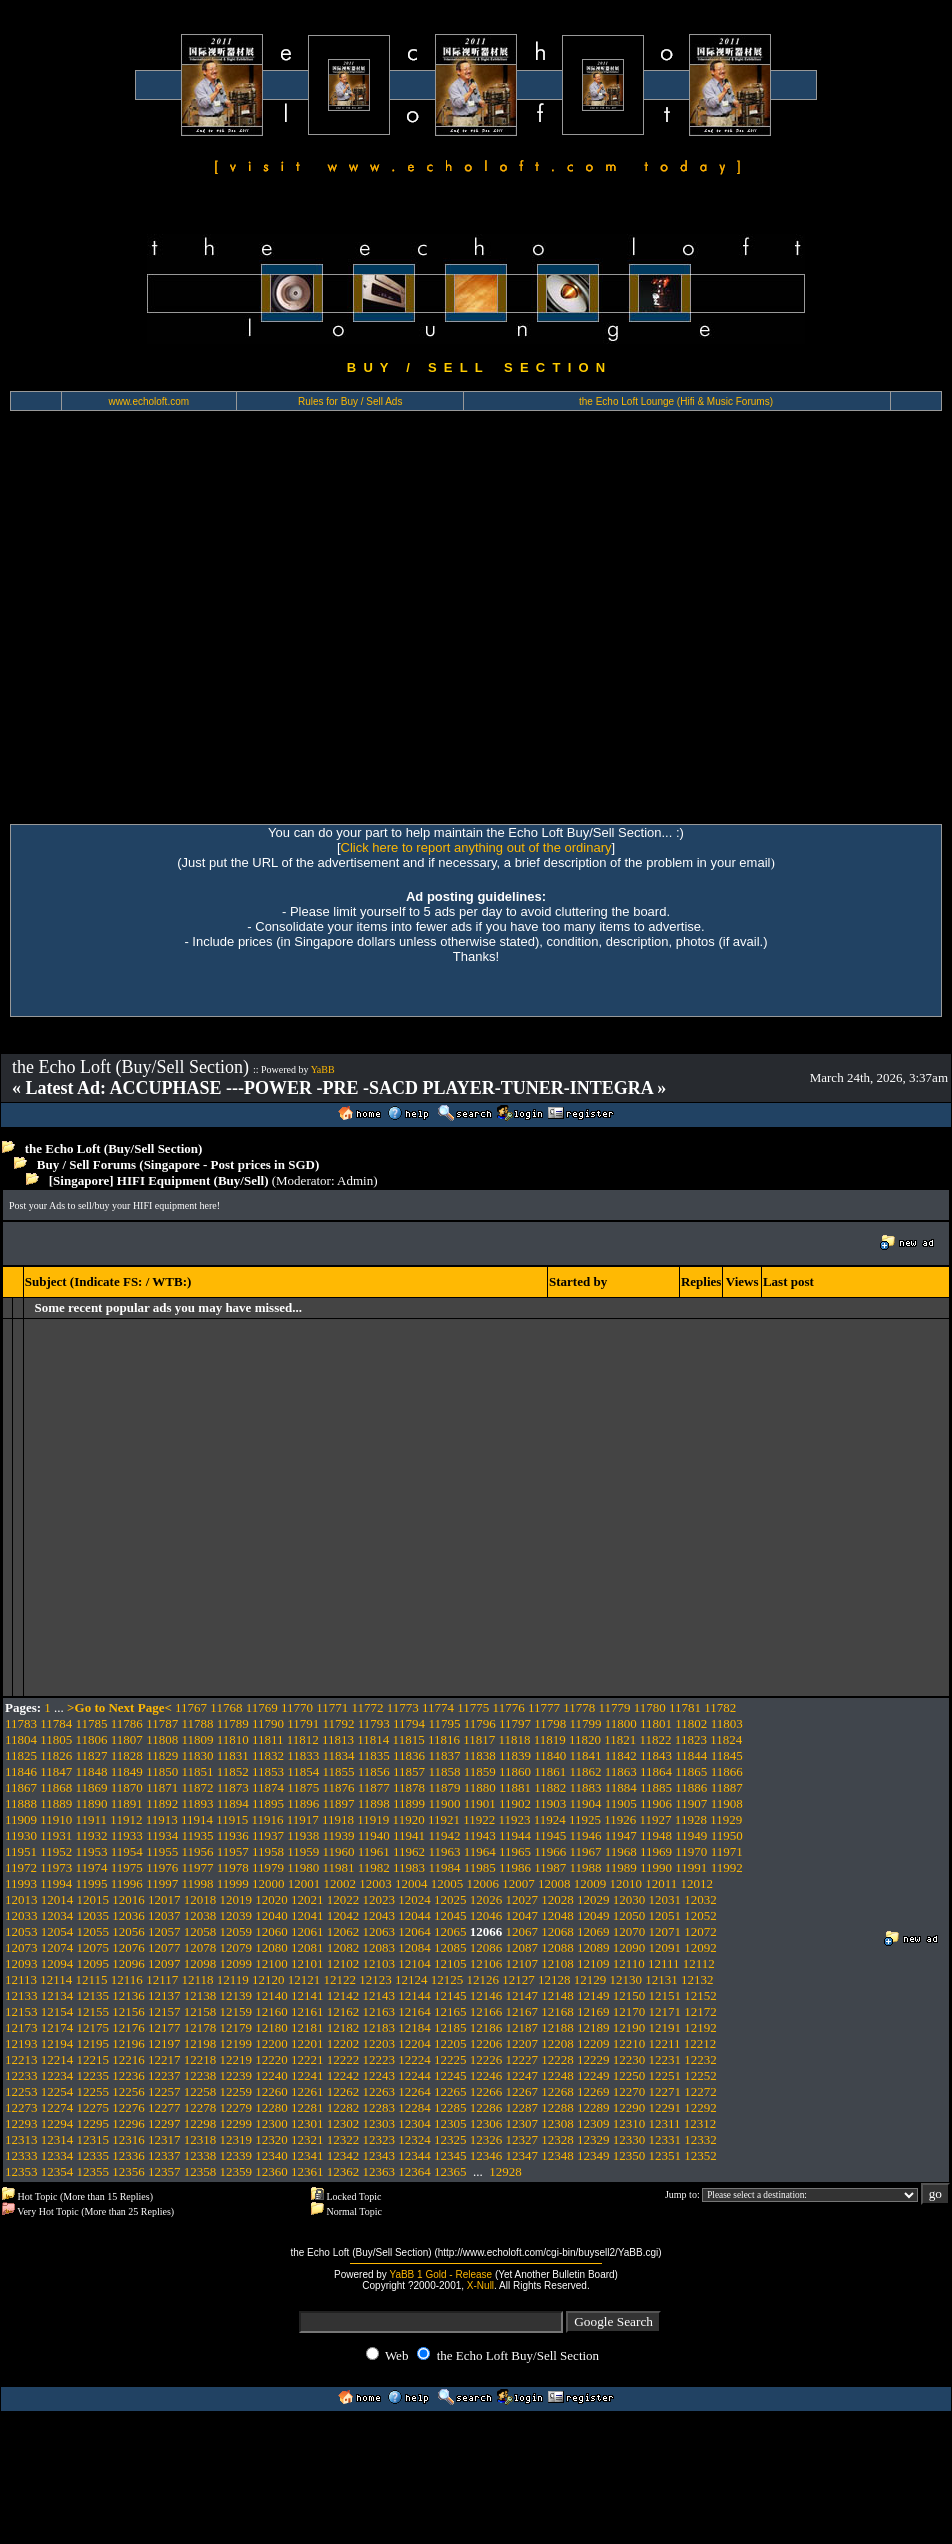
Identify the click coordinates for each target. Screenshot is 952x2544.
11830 (197, 1755)
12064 (414, 1931)
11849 (127, 1771)
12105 (450, 1963)
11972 (21, 1867)
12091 (665, 1947)
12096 (128, 1963)
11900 (444, 1803)
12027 (522, 1899)
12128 (554, 1979)
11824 (726, 1739)
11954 (127, 1851)
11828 (127, 1755)
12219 (236, 2059)
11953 (92, 1851)
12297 (164, 2123)
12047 (522, 1915)
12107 (522, 1963)
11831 (233, 1755)
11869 (92, 1787)
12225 (450, 2059)
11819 (550, 1739)
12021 (307, 1899)
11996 (127, 1883)
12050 (629, 1915)
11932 (92, 1835)
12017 (164, 1899)
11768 (226, 1707)
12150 (629, 1995)
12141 (307, 1995)
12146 (486, 1995)
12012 (697, 1883)
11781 (685, 1707)
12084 (414, 1947)
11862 (586, 1771)
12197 (164, 2043)
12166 (486, 2011)
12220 (271, 2059)
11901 (480, 1803)
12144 (414, 1995)
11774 (438, 1707)
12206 (486, 2043)
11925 (585, 1819)
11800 (621, 1723)
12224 (414, 2059)
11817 (479, 1739)
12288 (557, 2107)
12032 (700, 1899)
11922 (479, 1819)
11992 (727, 1867)
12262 (343, 2091)
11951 (21, 1851)
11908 (727, 1803)
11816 (444, 1739)
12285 (450, 2107)
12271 (665, 2091)
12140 (271, 1995)
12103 (379, 1963)
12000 (268, 1883)
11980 (303, 1867)
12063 (379, 1931)
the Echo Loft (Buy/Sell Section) (114, 1148)
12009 (590, 1883)
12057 (164, 1931)
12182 (343, 2027)
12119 (233, 1979)
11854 (303, 1771)
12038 (200, 1915)
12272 (700, 2091)
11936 (233, 1835)
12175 (93, 2027)
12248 (557, 2075)
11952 (56, 1851)
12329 (593, 2139)
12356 (128, 2171)
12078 (200, 1947)
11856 (374, 1771)
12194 (57, 2043)
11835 (374, 1755)
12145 (450, 1995)
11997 (162, 1883)
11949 (691, 1835)
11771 (332, 1707)
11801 (656, 1723)
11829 (162, 1755)
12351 (665, 2155)
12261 (307, 2091)
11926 (620, 1819)
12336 (128, 2155)
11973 (56, 1867)
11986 (515, 1867)
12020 (271, 1899)
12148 (557, 1995)
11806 (92, 1739)
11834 (339, 1755)
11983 (409, 1867)
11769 (262, 1707)
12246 (486, 2075)
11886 (691, 1787)
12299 (236, 2123)
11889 (56, 1803)
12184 (414, 2027)
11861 (550, 1771)
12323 (379, 2139)
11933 (127, 1835)
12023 (379, 1899)
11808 (162, 1739)
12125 (447, 1979)
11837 (444, 1755)
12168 (557, 2011)
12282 (343, 2107)
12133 (21, 1995)
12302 (343, 2123)
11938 (303, 1835)
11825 (21, 1755)
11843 (656, 1755)
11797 (515, 1723)
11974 (92, 1867)
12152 (700, 1995)
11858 (444, 1771)
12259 (236, 2091)
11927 (656, 1819)
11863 (621, 1771)
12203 (379, 2043)
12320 (271, 2139)
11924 (550, 1819)
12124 (411, 1979)
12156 (128, 2011)
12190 (629, 2027)
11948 (656, 1835)
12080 (271, 1947)
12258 (200, 2091)
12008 (554, 1883)
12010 (625, 1883)
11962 (409, 1851)
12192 (700, 2027)
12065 (450, 1931)
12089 (593, 1947)
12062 (343, 1931)
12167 (522, 2011)
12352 (700, 2155)
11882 (550, 1787)
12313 (21, 2139)
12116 (127, 1979)
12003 (375, 1883)
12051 (665, 1915)
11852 (233, 1771)
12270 (629, 2091)
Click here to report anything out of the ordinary (476, 847)
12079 (236, 1947)
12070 (629, 1931)
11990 (656, 1867)
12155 (93, 2011)
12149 (593, 1995)
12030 (629, 1899)
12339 (236, 2155)
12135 (93, 1995)
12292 (700, 2107)
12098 (200, 1963)
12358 (200, 2171)
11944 (515, 1835)
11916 (267, 1819)
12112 (699, 1963)
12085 (450, 1947)
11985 (480, 1867)
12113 (21, 1979)
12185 (450, 2027)
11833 (303, 1755)
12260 (271, 2091)
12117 (162, 1979)
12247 (522, 2075)
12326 (486, 2139)
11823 (691, 1739)
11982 (374, 1867)
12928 (505, 2171)
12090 (629, 1947)
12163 (379, 2011)
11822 (656, 1739)
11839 (515, 1755)
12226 (486, 2059)
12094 (57, 1963)
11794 (409, 1723)
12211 (665, 2043)
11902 (515, 1803)
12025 (450, 1899)
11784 (56, 1723)
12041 (307, 1915)
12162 (343, 2011)
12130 (625, 1979)
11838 (480, 1755)
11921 (444, 1819)
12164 (414, 2011)
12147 (522, 1995)
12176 (128, 2027)
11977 (197, 1867)
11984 (444, 1867)
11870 (127, 1787)
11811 (268, 1739)
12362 (343, 2171)
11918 (338, 1819)
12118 (197, 1979)
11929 (726, 1819)
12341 (307, 2155)
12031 (665, 1899)
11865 (691, 1771)
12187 (522, 2027)
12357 (164, 2171)
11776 (509, 1707)
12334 (57, 2155)
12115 (92, 1979)
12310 (629, 2123)
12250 (629, 2075)
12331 (665, 2139)
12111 (664, 1963)
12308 (557, 2123)
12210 (629, 2043)
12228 (557, 2059)
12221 (307, 2059)
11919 (373, 1819)
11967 (586, 1851)
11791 (303, 1723)
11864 (656, 1771)
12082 (343, 1947)
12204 (414, 2043)
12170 (629, 2011)
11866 (727, 1771)
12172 (700, 2011)
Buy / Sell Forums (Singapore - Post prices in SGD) (178, 1164)
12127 (518, 1979)
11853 (268, 1771)
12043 (379, 1915)
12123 (375, 1979)
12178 (200, 2027)
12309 (593, 2123)
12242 (343, 2075)
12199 (236, 2043)
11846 (21, 1771)
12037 (164, 1915)
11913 (162, 1819)
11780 (650, 1707)
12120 (268, 1979)
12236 (128, 2075)
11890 (92, 1803)
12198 (200, 2043)
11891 (127, 1803)
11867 (21, 1787)
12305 (450, 2123)
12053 (21, 1931)
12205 (450, 2043)
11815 (409, 1739)
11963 (444, 1851)
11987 (550, 1867)
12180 (271, 2027)
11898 (374, 1803)
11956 (197, 1851)
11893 (197, 1803)
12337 (164, 2155)
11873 (233, 1787)
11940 (374, 1835)
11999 (233, 1883)
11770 (297, 1707)
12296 (128, 2123)
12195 (93, 2043)
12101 (307, 1963)
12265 (450, 2091)
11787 (162, 1723)
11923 (514, 1819)
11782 (720, 1707)
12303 (379, 2123)
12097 (164, 1963)
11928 (691, 1819)
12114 (56, 1979)
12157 (164, 2011)
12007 (518, 1883)
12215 (93, 2059)
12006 (482, 1883)
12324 (414, 2139)
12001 (304, 1883)
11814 (373, 1739)
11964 (480, 1851)
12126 (482, 1979)
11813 (338, 1739)
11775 (473, 1707)
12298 (200, 2123)
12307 (522, 2123)
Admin (355, 1180)
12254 (57, 2091)
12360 (271, 2171)
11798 (550, 1723)
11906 (656, 1803)
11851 (197, 1771)
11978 (233, 1867)
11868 (56, 1787)
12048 (557, 1915)
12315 (93, 2139)
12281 (307, 2107)
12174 (57, 2027)
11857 (409, 1771)
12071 (665, 1931)
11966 (550, 1851)
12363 (379, 2171)
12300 (271, 2123)
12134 (57, 1995)
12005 (447, 1883)
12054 (57, 1931)
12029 (593, 1899)
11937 (268, 1835)
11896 (303, 1803)
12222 (343, 2059)
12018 (200, 1899)
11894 (233, 1803)
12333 (21, 2155)
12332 (700, 2139)
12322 (343, 2139)
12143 (379, 1995)
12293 (21, 2123)
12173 (21, 2027)
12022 (343, 1899)
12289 (593, 2107)
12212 (700, 2043)
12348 (557, 2155)
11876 (339, 1787)
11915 (232, 1819)
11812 (303, 1739)
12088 (557, 1947)
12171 (665, 2011)
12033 (21, 1915)
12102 (343, 1963)
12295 (93, 2123)
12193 (21, 2043)
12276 (128, 2107)
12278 (200, 2107)
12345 (450, 2155)
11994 (56, 1883)
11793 (374, 1723)
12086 (486, 1947)
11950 (727, 1835)
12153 (21, 2011)
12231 (665, 2059)
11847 (56, 1771)
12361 (307, 2171)
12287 (522, 2107)
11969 (656, 1851)
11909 (21, 1819)
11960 (339, 1851)
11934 (162, 1835)
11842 (621, 1755)
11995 (92, 1883)
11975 (127, 1867)
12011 (661, 1883)
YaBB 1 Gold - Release (440, 2274)
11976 (162, 1867)
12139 (236, 1995)
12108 (557, 1963)
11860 (515, 1771)
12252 (700, 2075)
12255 (93, 2091)
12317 (164, 2139)
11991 (691, 1867)
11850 (162, 1771)
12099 (236, 1963)
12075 (93, 1947)
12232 (700, 2059)
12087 (522, 1947)
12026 (486, 1899)
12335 (93, 2155)
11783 (21, 1723)
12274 (57, 2107)
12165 (450, 2011)
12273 (21, 2107)
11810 (233, 1739)
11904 (586, 1803)
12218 (200, 2059)
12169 (593, 2011)
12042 (343, 1915)
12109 (593, 1963)
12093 (21, 1963)
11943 (480, 1835)
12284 (414, 2107)
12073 (21, 1947)
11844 (691, 1755)
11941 (409, 1835)
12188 (557, 2027)
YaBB (323, 1069)
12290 (629, 2107)
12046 (486, 1915)
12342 (343, 2155)
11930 (21, 1835)
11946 (586, 1835)
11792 (339, 1723)
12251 (665, 2075)
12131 (661, 1979)
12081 (307, 1947)
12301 (307, 2123)
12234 (57, 2075)
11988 (586, 1867)
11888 (21, 1803)
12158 (200, 2011)
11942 (444, 1835)
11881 (515, 1787)
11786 (127, 1723)
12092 (700, 1947)
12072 (700, 1931)
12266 (486, 2091)
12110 (629, 1963)
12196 (128, 2043)
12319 (236, 2139)
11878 (409, 1787)
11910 (56, 1819)
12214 (57, 2059)
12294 (57, 2123)
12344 (414, 2155)
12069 (593, 1931)
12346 (486, 2155)
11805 (56, 1739)
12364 (414, 2171)
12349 (593, 2155)
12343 (379, 2155)
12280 (271, 2107)
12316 (128, 2139)
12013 (21, 1899)
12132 (697, 1979)
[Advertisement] (187, 626)
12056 (128, 1931)
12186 (486, 2027)
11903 (550, 1803)
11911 (92, 1819)
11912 (126, 1819)
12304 (414, 2123)
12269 (593, 2091)
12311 (665, 2123)
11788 (197, 1723)
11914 (197, 1819)
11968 (621, 1851)
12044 (414, 1915)
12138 (200, 1995)
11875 (303, 1787)
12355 (93, 2171)
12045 (450, 1915)
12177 (164, 2027)
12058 (200, 1931)
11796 (480, 1723)
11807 (127, 1739)
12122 (339, 1979)
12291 (665, 2107)
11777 (544, 1707)
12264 (414, 2091)
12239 (236, 2075)
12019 (236, 1899)
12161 (307, 2011)
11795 (444, 1723)
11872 (197, 1787)
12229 (593, 2059)
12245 (450, 2075)
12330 (629, 2139)
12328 (557, 2139)
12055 (93, 1931)
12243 (379, 2075)
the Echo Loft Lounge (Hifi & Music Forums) (676, 401)
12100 (271, 1963)
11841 (586, 1755)
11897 (339, 1803)
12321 (307, 2139)
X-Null (480, 2285)
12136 (128, 1995)
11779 (614, 1707)
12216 (128, 2059)
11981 (339, 1867)
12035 (93, 1915)
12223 (379, 2059)
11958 (268, 1851)
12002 (339, 1883)
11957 (233, 1851)
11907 (691, 1803)
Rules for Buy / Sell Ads (350, 401)
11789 (233, 1723)
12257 (164, 2091)
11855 (339, 1771)
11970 (691, 1851)
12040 (271, 1915)
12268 (557, 2091)
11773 (403, 1707)
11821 (620, 1739)
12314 (57, 2139)
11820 (585, 1739)
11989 (621, 1867)
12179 (236, 2027)
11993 (21, 1883)
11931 (56, 1835)
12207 (522, 2043)
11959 (303, 1851)
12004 (411, 1883)
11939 (339, 1835)
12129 (590, 1979)
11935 (197, 1835)
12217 (164, 2059)
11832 (268, 1755)
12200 (271, 2043)
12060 (271, 1931)
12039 (236, 1915)
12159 (236, 2011)
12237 (164, 2075)
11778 (579, 1707)
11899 (409, 1803)
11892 (162, 1803)
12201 (307, 2043)
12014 (57, 1899)
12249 (593, 2075)
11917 (303, 1819)
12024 (414, 1899)
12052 (700, 1915)
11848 (92, 1771)
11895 (268, 1803)
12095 (93, 1963)
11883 (586, 1787)
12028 (557, 1899)
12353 (21, 2171)
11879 (444, 1787)
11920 (409, 1819)
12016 (128, 1899)
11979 (268, 1867)
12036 (128, 1915)
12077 (164, 1947)
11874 (268, 1787)
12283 (379, 2107)
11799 (586, 1723)
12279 (236, 2107)
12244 (414, 2075)
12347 (522, 2155)
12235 (93, 2075)
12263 (379, 2091)
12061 (307, 1931)
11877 (374, 1787)
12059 (236, 1931)
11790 (268, 1723)
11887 (727, 1787)
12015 (93, 1899)
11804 (21, 1739)
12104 (414, 1963)
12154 (57, 2011)
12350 (629, 2155)
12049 (593, 1915)
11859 (480, 1771)
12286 (486, 2107)
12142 (343, 1995)
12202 (343, 2043)
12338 (200, 2155)
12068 (557, 1931)
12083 (379, 1947)
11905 (621, 1803)
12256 (128, 2091)
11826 (56, 1755)
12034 (57, 1915)
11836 (409, 1755)
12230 (629, 2059)
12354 (57, 2171)
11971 (727, 1851)
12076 (128, 1947)
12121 (304, 1979)
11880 (480, 1787)
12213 (21, 2059)
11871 (162, 1787)
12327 (522, 2139)
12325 (450, 2139)
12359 (236, 2171)
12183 (379, 2027)
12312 (700, 2123)
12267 (522, 2091)
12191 (665, 2027)
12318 (200, 2139)
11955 (162, 1851)
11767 (191, 1707)
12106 (486, 1963)
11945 (550, 1835)
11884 (621, 1787)
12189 (593, 2027)
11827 (92, 1755)
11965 (515, 1851)
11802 (691, 1723)
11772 (367, 1707)
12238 (200, 2075)
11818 (514, 1739)
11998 (197, 1883)
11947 (621, 1835)
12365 (450, 2171)
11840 (550, 1755)
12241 (307, 2075)
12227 (522, 2059)
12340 (271, 2155)
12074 (57, 1947)
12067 (522, 1931)
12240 (271, 2075)
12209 (593, 2043)
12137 (164, 1995)
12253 (21, 2091)
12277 (164, 2107)
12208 (557, 2043)
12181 (307, 2027)
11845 (727, 1755)
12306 (486, 2123)
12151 (665, 1995)
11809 (197, 1739)
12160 (271, 2011)
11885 (656, 1787)
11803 (727, 1723)
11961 (374, 1851)
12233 (21, 2075)
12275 (93, 2107)
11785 (92, 1723)
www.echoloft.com (148, 401)
